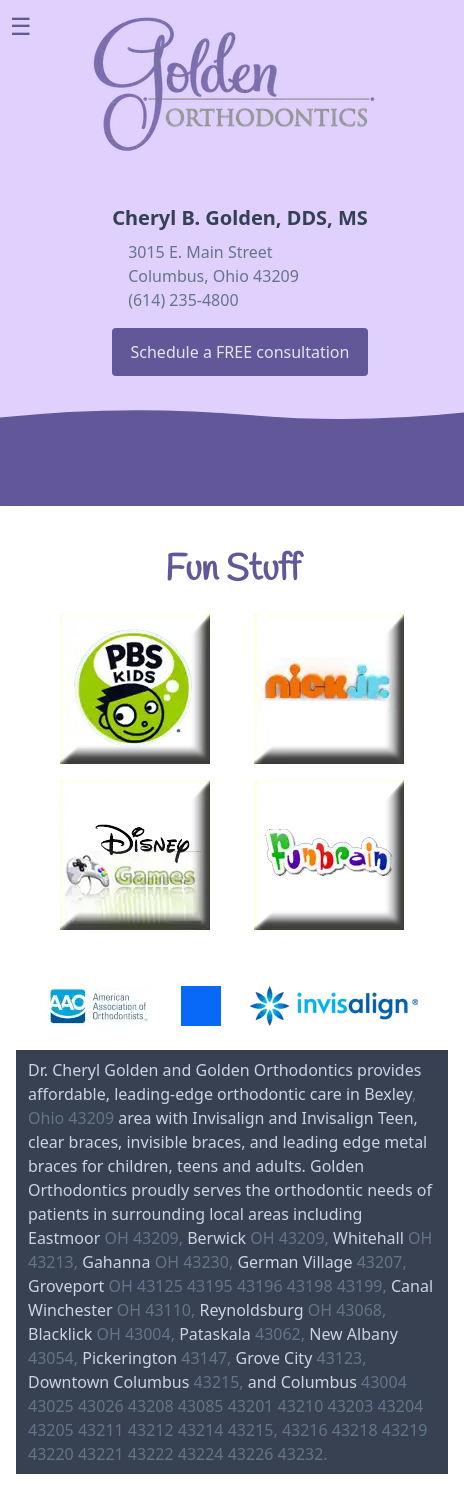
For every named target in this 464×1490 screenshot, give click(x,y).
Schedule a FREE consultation (240, 352)
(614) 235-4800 (183, 300)
